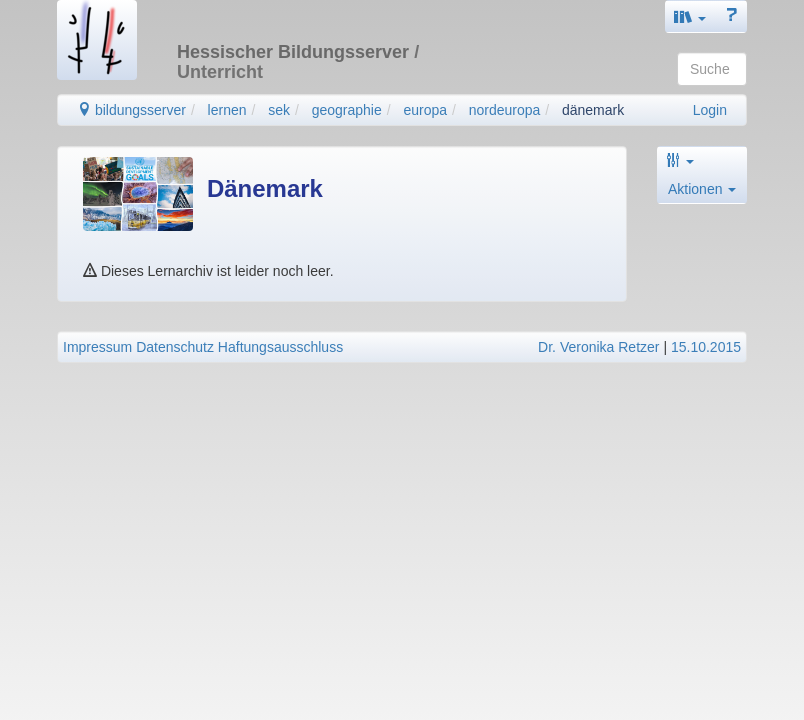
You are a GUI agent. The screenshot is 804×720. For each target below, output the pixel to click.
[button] (690, 16)
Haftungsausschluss (280, 347)
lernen (227, 110)
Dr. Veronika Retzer (598, 347)
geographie (347, 110)
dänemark (593, 110)
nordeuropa (505, 110)
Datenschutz (175, 347)
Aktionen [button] (702, 189)
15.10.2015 (706, 347)
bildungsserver (131, 110)
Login (710, 110)
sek (279, 110)
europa (425, 110)
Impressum (97, 347)
